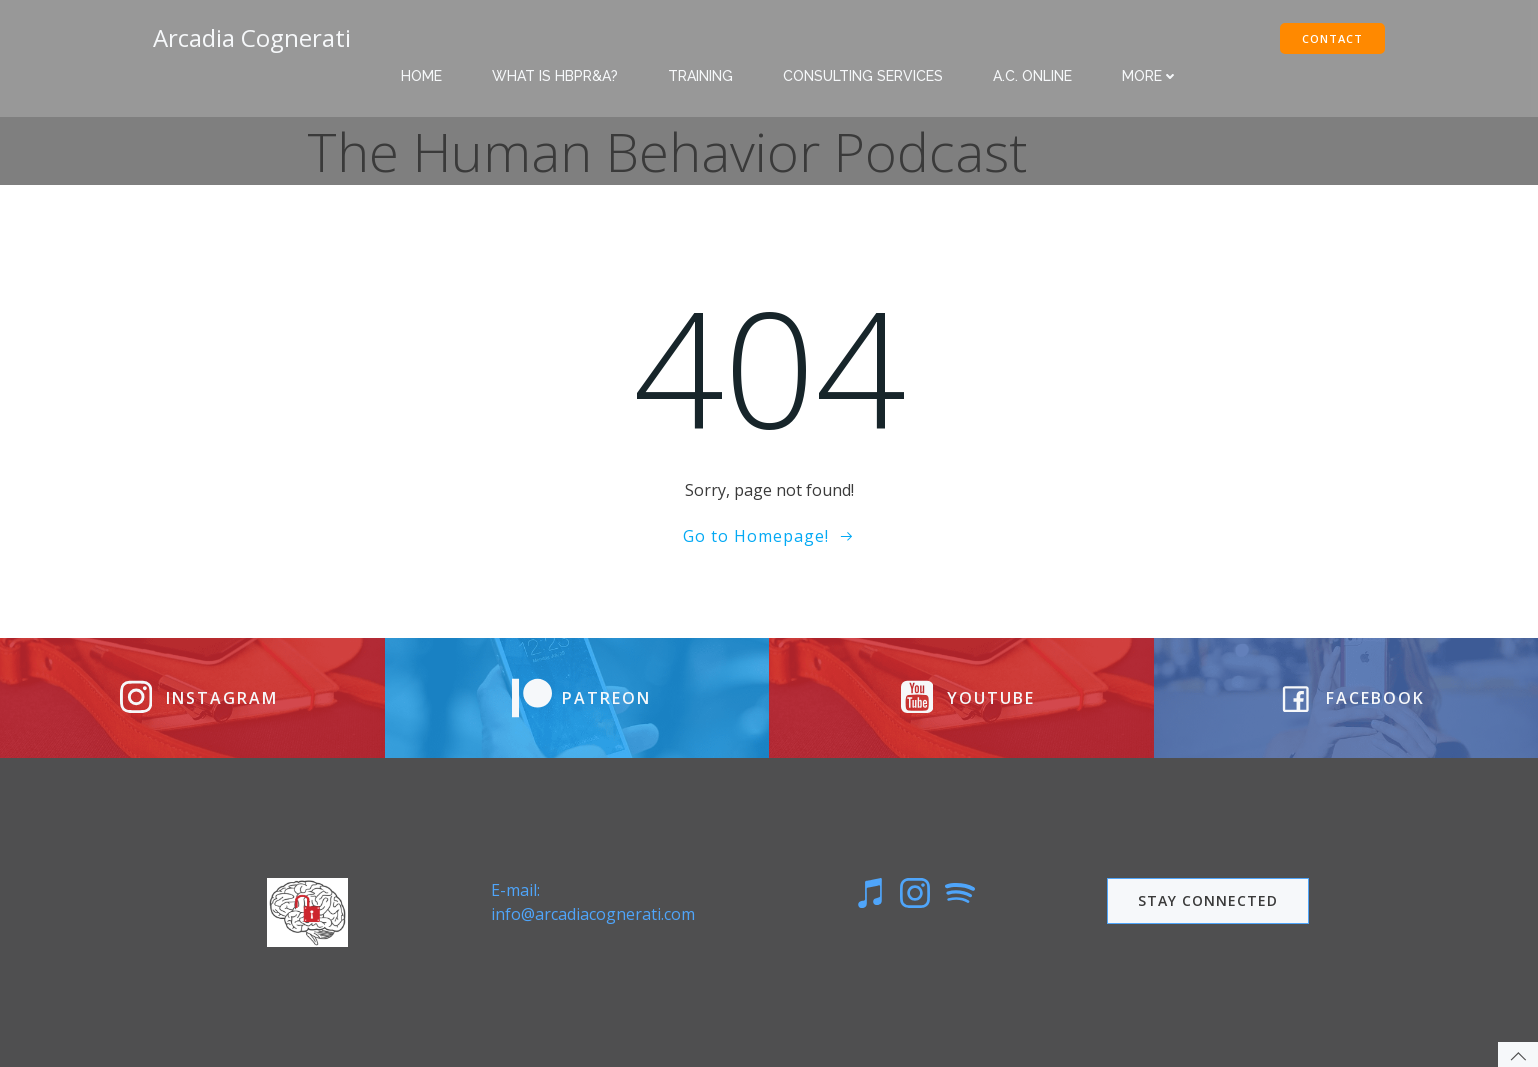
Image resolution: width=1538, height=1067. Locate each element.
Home (421, 76)
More (1150, 76)
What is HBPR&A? (555, 76)
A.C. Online (1032, 76)
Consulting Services (863, 76)
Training (700, 76)
